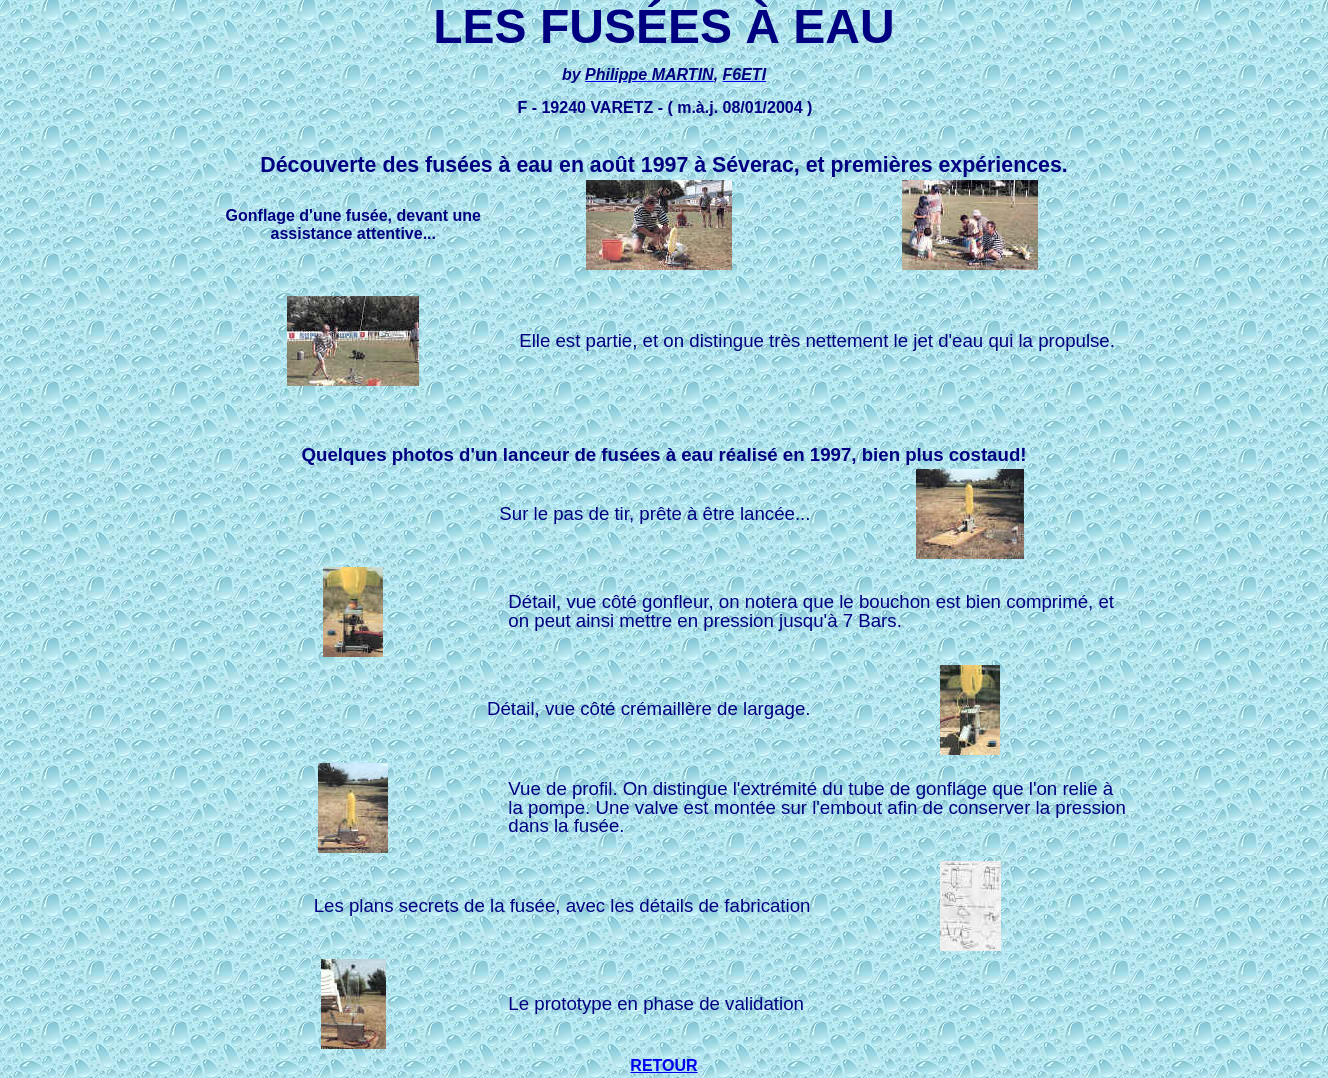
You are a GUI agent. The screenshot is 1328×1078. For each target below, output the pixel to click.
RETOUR (663, 1065)
